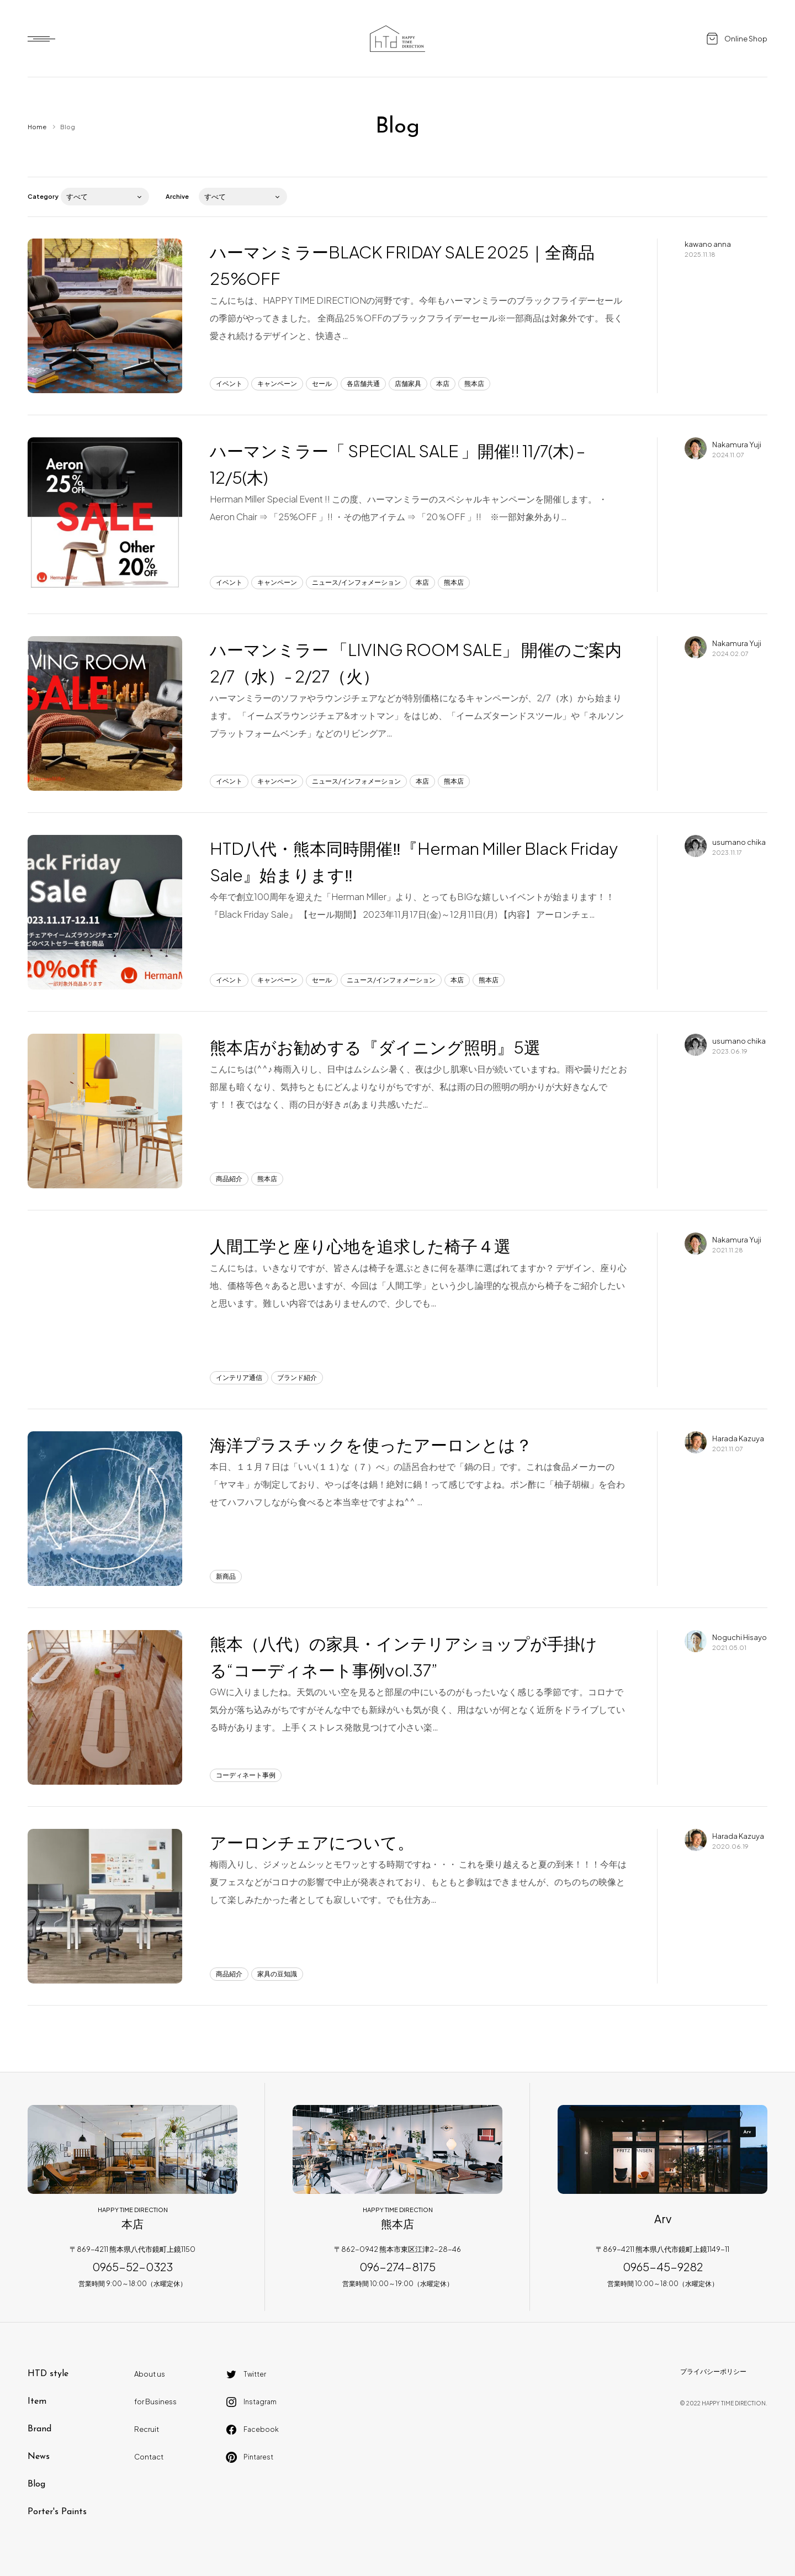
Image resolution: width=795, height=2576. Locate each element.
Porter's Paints (57, 2512)
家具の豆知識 (277, 1974)
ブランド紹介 (297, 1377)
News (39, 2456)
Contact (148, 2456)
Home (37, 126)
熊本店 (474, 383)
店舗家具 (408, 383)
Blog (36, 2484)
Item (37, 2401)
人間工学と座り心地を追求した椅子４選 (360, 1245)
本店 (442, 383)
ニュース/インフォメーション (356, 582)
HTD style (48, 2373)
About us (149, 2373)
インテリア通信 (239, 1377)
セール (322, 383)
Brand (39, 2429)
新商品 (226, 1576)
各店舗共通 (363, 383)
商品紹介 (229, 1179)
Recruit (146, 2429)
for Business (155, 2401)
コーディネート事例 (245, 1775)
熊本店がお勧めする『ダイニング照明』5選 (375, 1046)
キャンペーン (277, 383)
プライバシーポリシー (713, 2371)
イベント (229, 383)
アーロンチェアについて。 (312, 1842)
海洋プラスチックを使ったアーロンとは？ (371, 1444)
